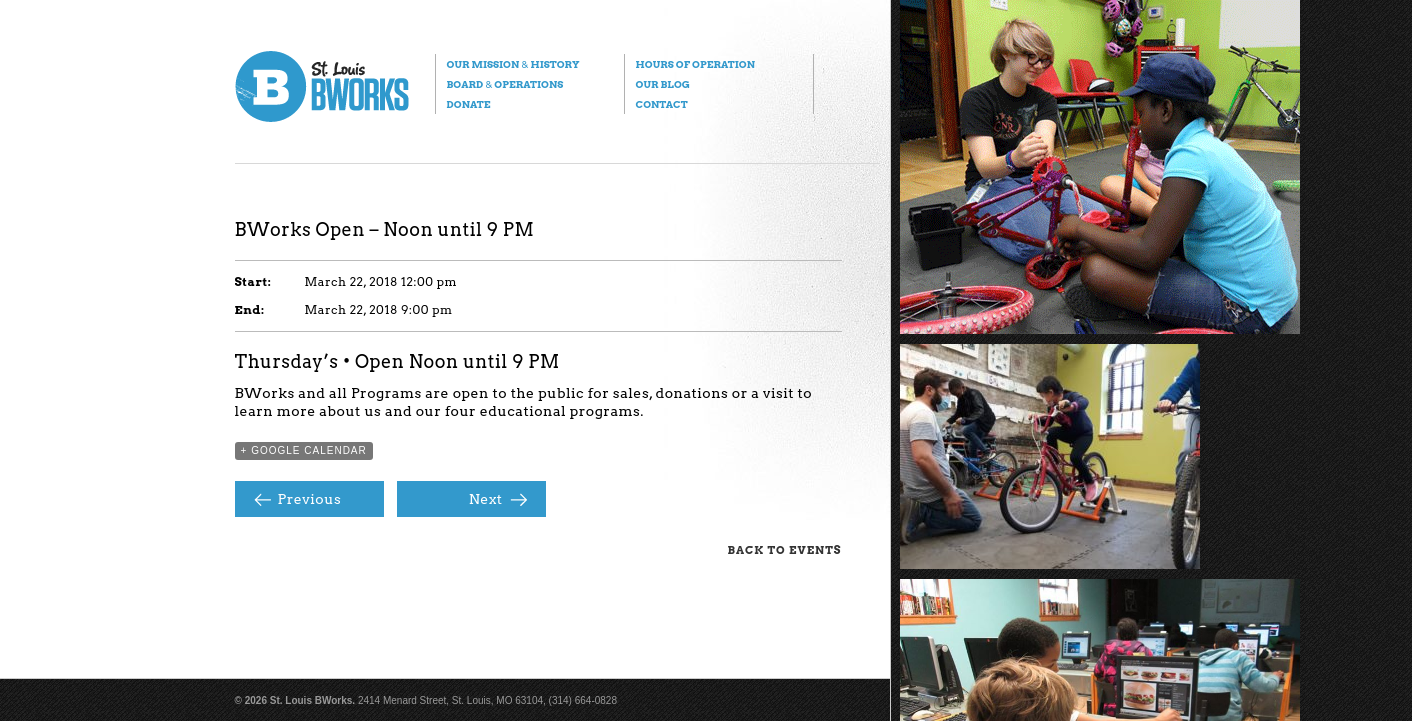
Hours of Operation (695, 64)
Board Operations (505, 84)
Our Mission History (513, 64)
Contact (662, 104)
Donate (469, 104)
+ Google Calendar (304, 450)
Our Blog (663, 84)
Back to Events (785, 550)
